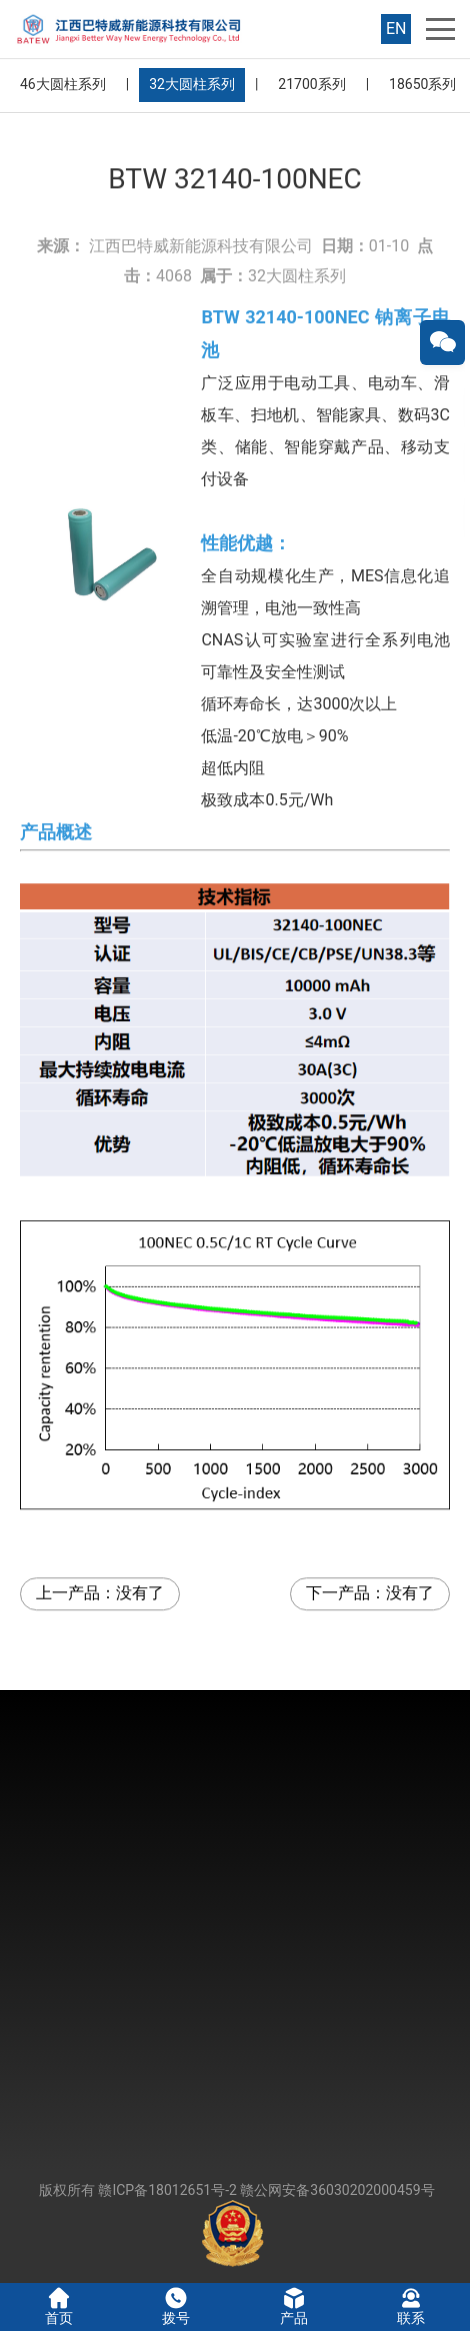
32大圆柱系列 (192, 84)
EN (396, 28)
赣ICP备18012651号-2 (167, 2190)
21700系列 (311, 84)
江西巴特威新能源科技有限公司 (201, 201)
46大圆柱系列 (63, 84)
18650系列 (422, 84)
